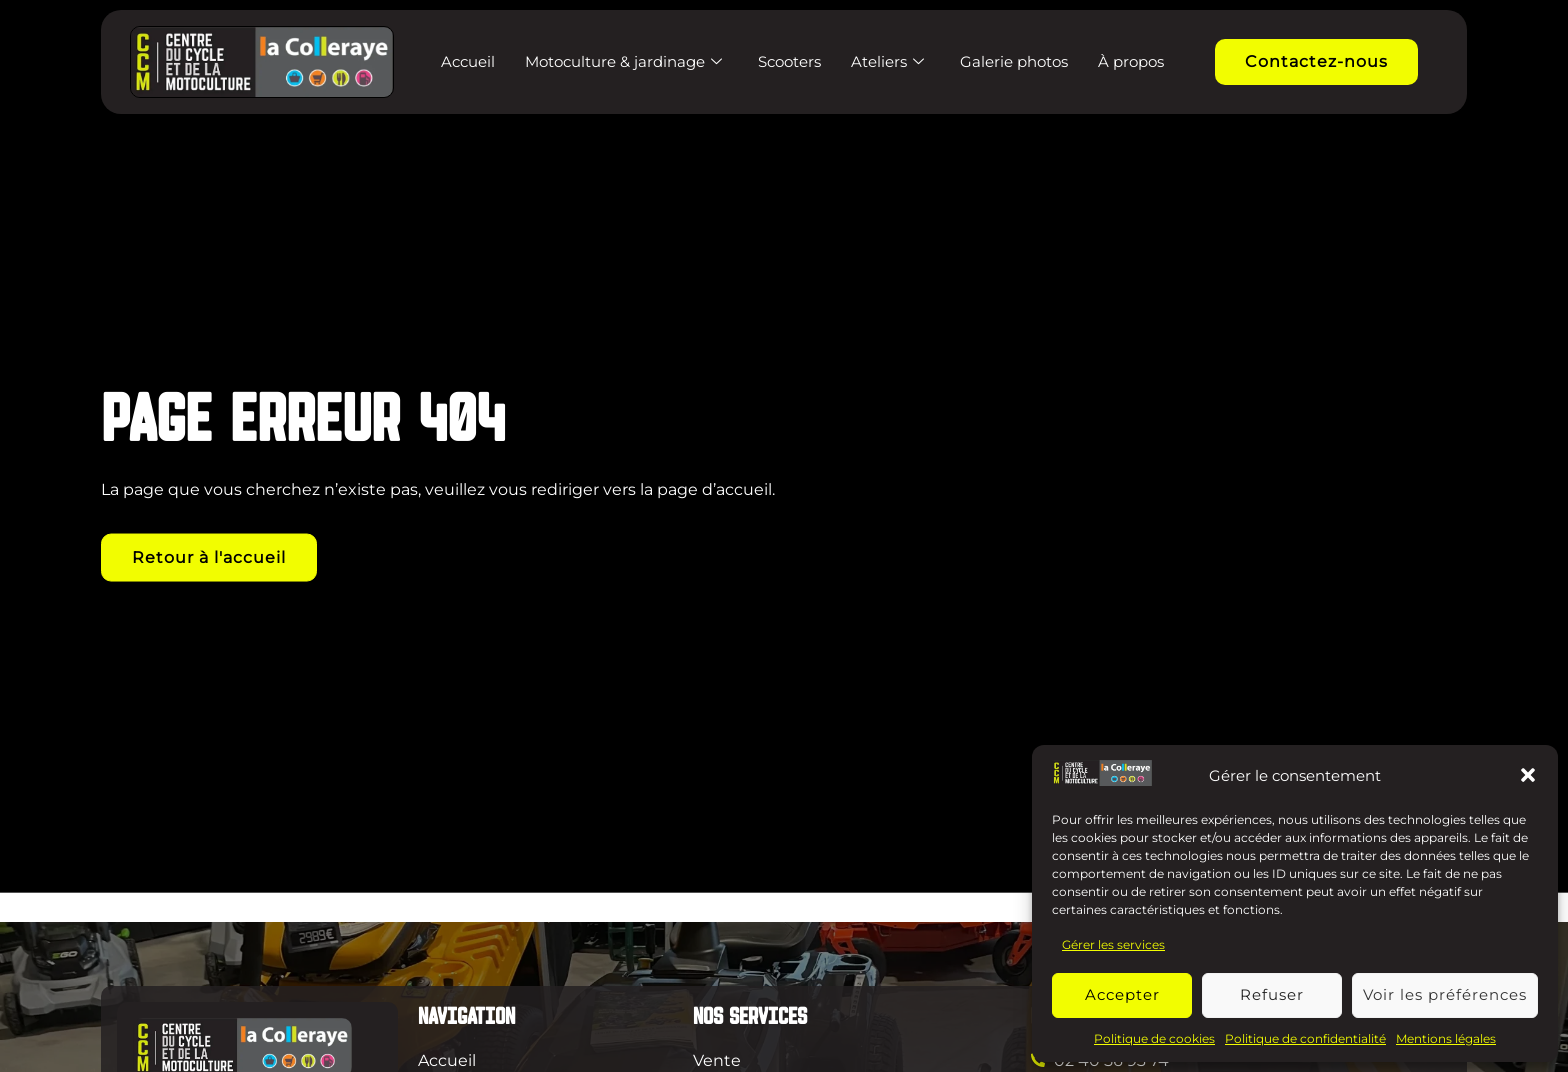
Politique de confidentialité (1305, 1038)
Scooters (789, 61)
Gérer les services (1113, 944)
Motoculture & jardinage (623, 61)
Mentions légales (1446, 1038)
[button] (1528, 775)
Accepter (1122, 994)
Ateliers (887, 61)
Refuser (1272, 994)
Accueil (468, 61)
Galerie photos (1014, 61)
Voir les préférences (1445, 994)
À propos (1131, 61)
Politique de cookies (1154, 1038)
